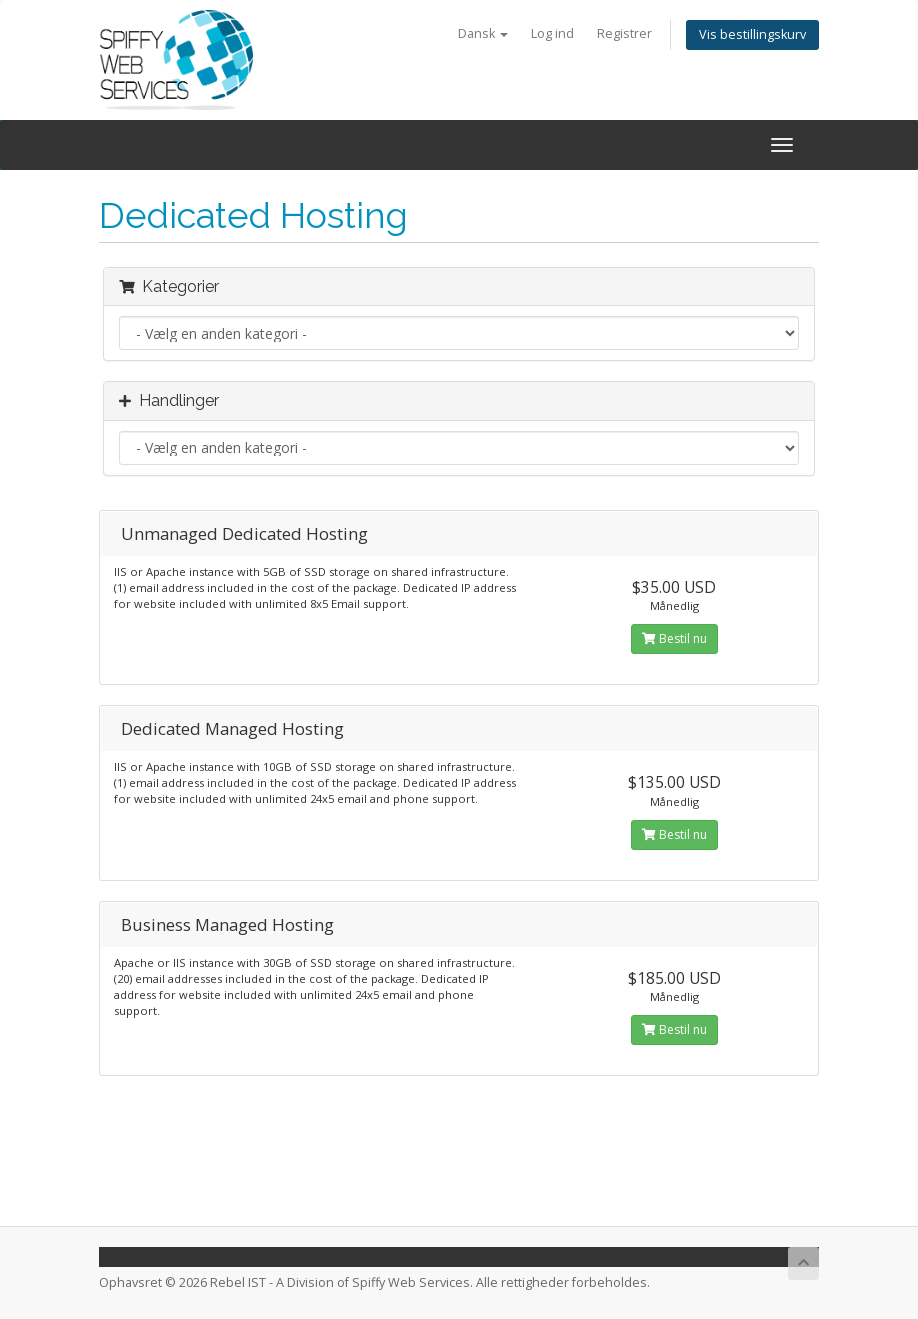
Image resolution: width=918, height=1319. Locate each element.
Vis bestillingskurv (752, 34)
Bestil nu (674, 638)
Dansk (483, 33)
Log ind (552, 33)
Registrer (624, 33)
